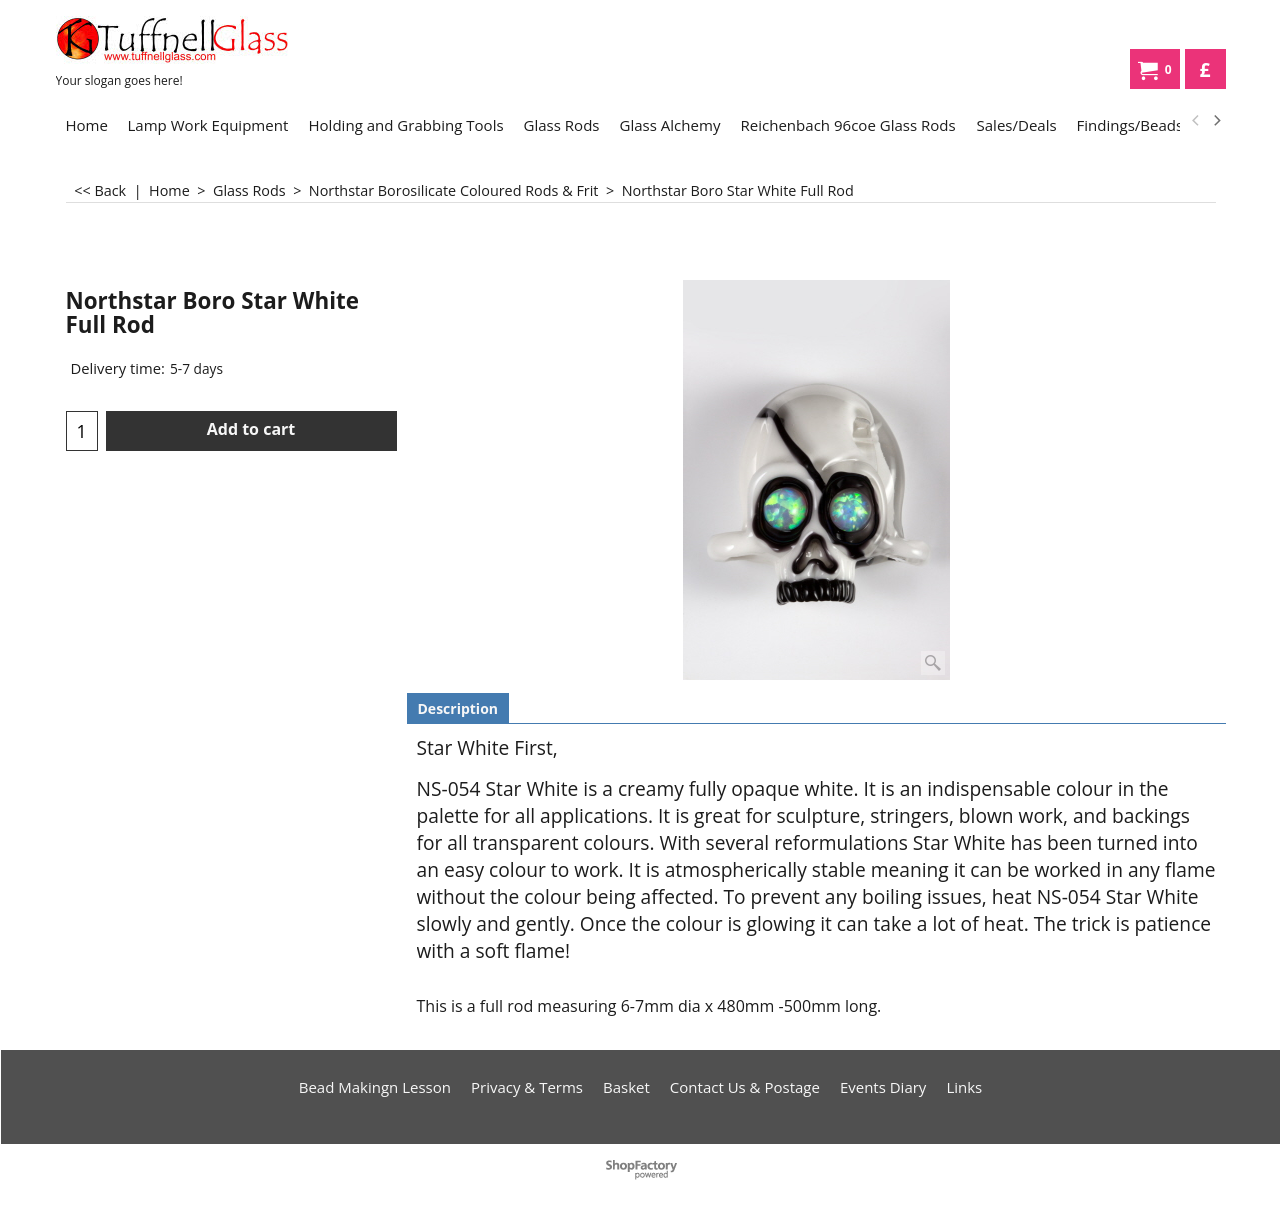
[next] (1217, 121)
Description (458, 708)
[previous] (1197, 121)
